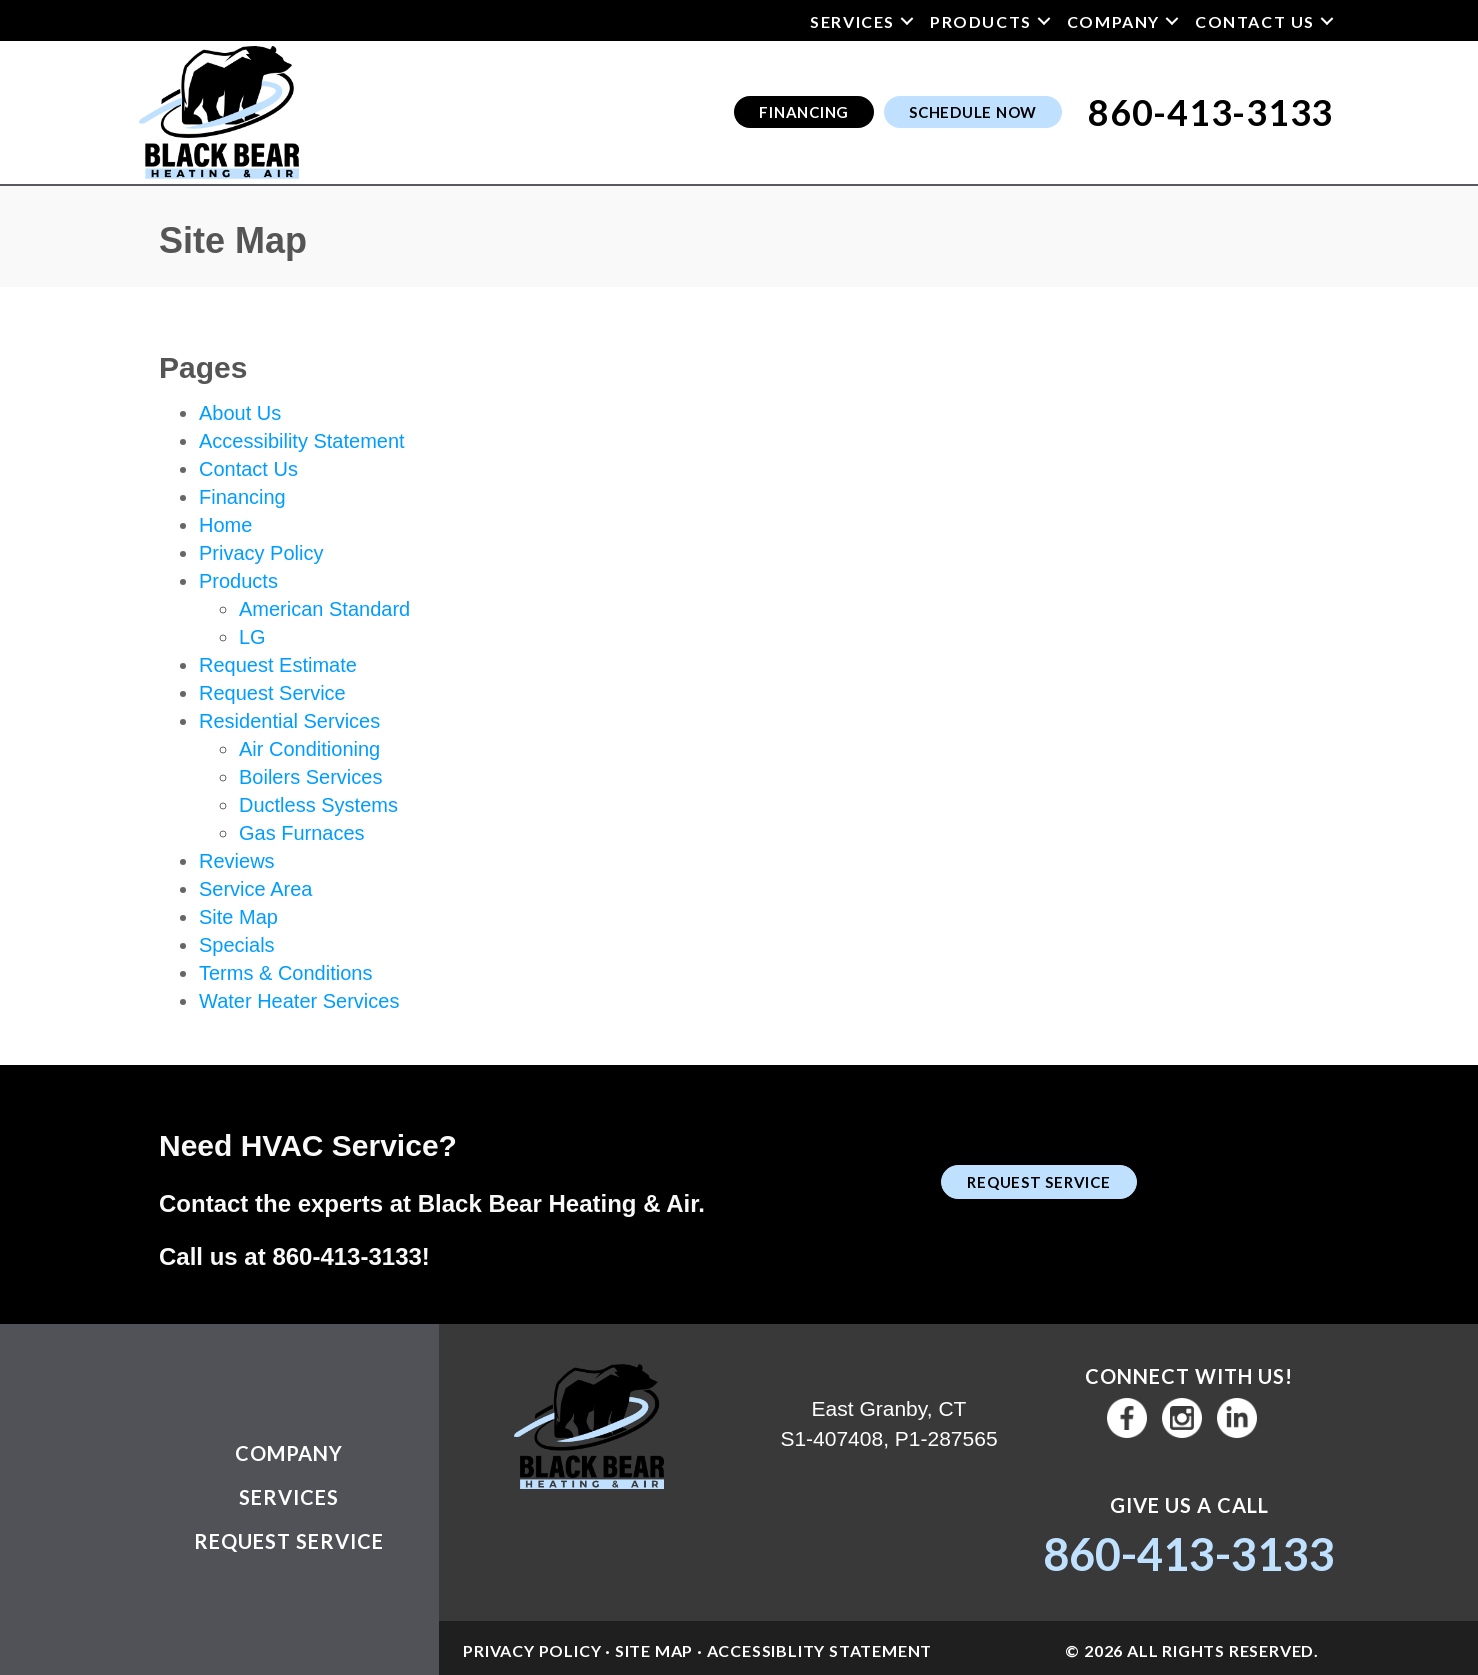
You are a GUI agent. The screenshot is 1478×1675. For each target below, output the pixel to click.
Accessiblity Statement (820, 1650)
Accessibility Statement (302, 441)
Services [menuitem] (852, 21)
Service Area (255, 889)
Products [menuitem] (981, 21)
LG (252, 637)
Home (225, 525)
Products (238, 581)
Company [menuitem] (1113, 21)
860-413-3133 (346, 1256)
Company (289, 1453)
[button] (907, 21)
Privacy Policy (261, 553)
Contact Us (248, 469)
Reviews (237, 861)
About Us (240, 413)
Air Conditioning (309, 749)
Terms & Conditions (285, 973)
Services (289, 1497)
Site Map (238, 917)
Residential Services (289, 721)
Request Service (272, 693)
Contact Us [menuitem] (1255, 21)
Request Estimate (278, 665)
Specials (237, 945)
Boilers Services (310, 777)
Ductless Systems (318, 805)
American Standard (324, 609)
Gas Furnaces (302, 833)
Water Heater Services (299, 1001)
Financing (242, 497)
